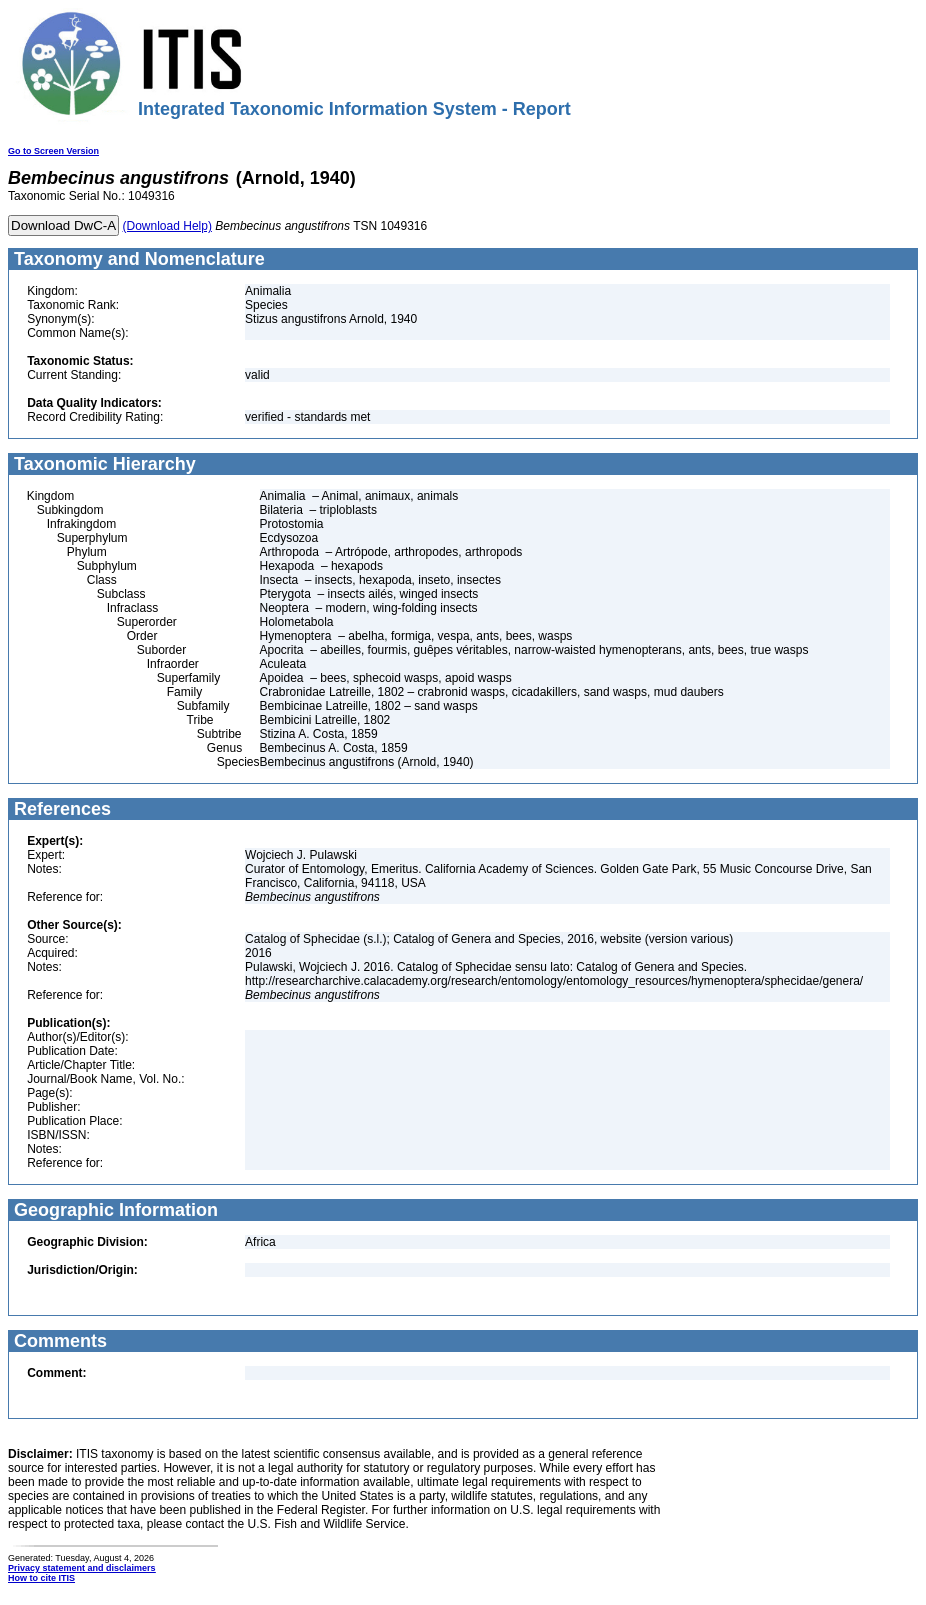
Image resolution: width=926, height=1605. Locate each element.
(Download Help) (167, 226)
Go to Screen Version (53, 151)
